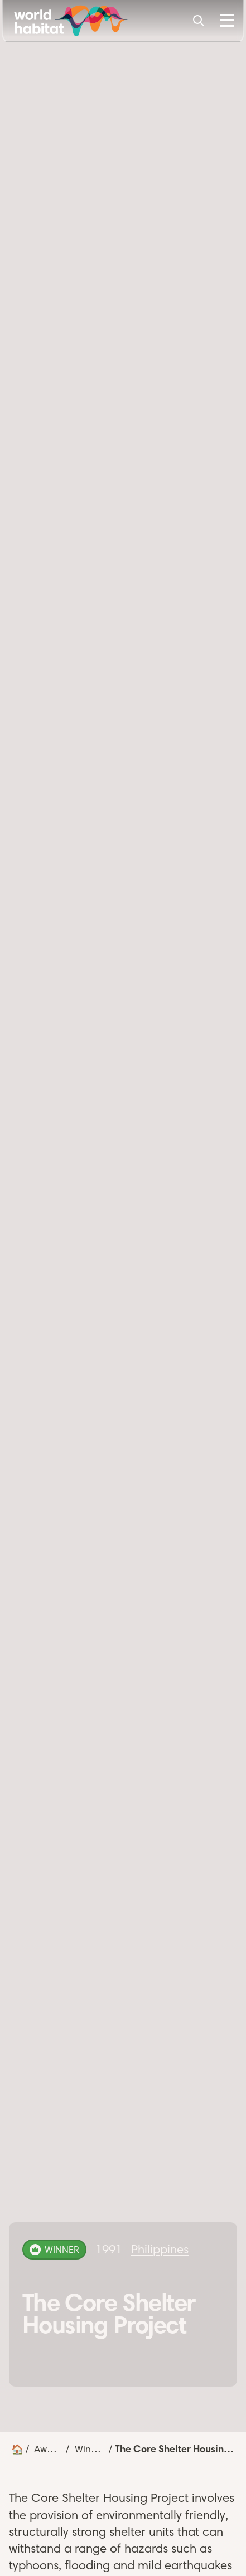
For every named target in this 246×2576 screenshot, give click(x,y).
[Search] (198, 20)
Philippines (160, 2249)
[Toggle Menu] (227, 20)
